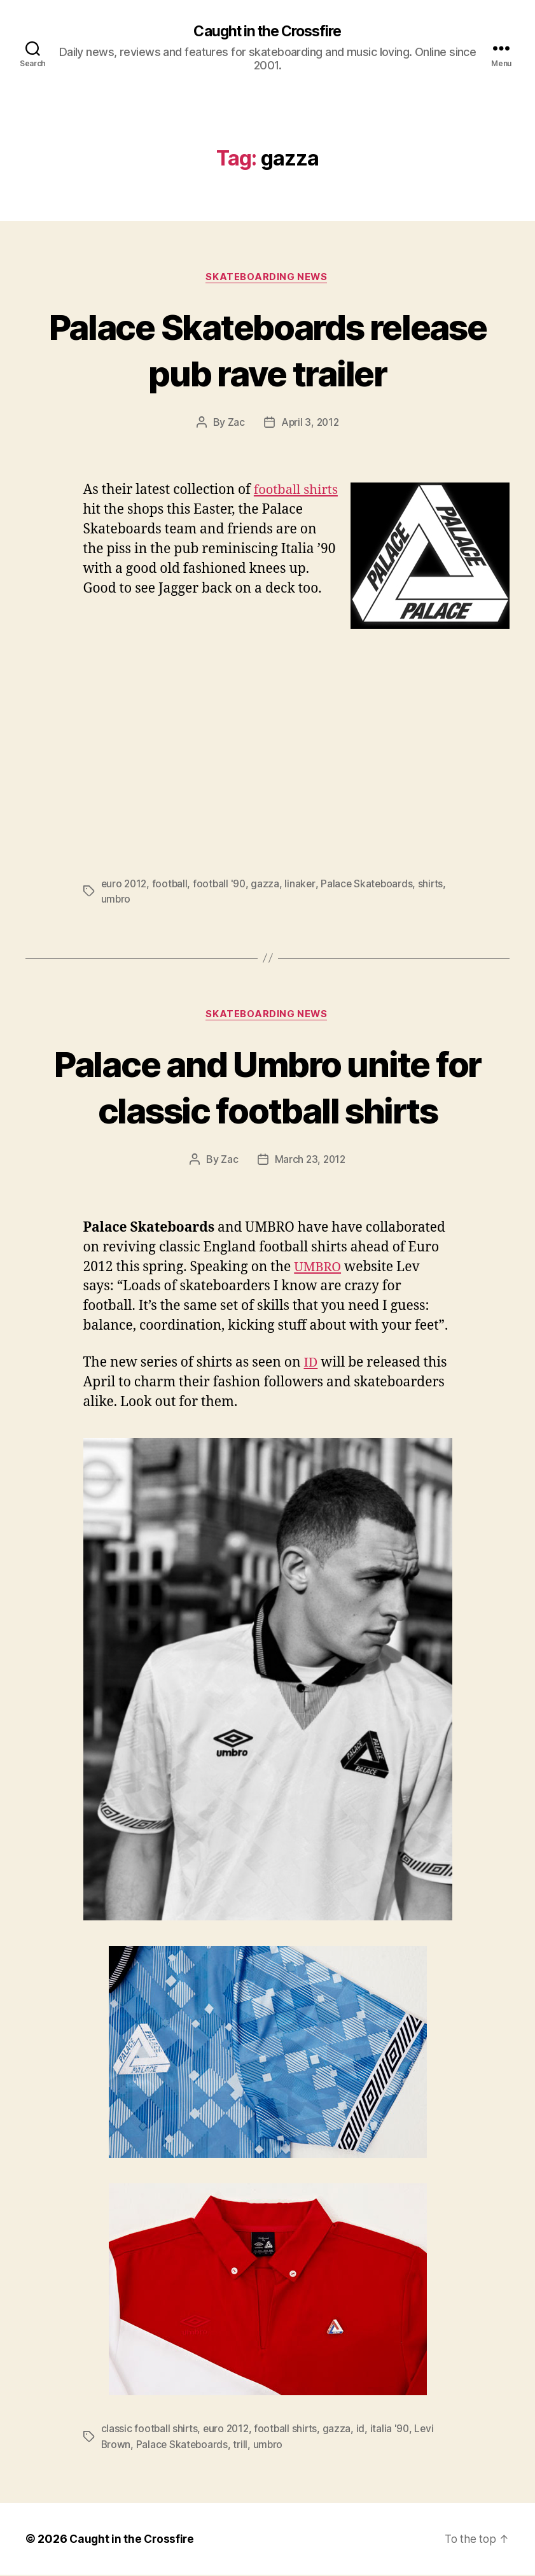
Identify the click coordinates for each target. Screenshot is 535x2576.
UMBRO (318, 1268)
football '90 (223, 884)
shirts (114, 900)
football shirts (290, 2430)
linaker (304, 884)
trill (242, 2445)
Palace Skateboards (372, 884)
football (173, 884)
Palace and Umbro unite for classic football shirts (267, 1088)
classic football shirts (150, 2430)
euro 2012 (125, 884)
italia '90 (394, 2430)
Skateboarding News (267, 278)
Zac (235, 424)
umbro (147, 900)
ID (310, 1364)
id (365, 2430)
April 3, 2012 (310, 424)
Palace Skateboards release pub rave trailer (267, 350)
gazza (269, 884)
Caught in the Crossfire (267, 31)
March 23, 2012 (310, 1161)
